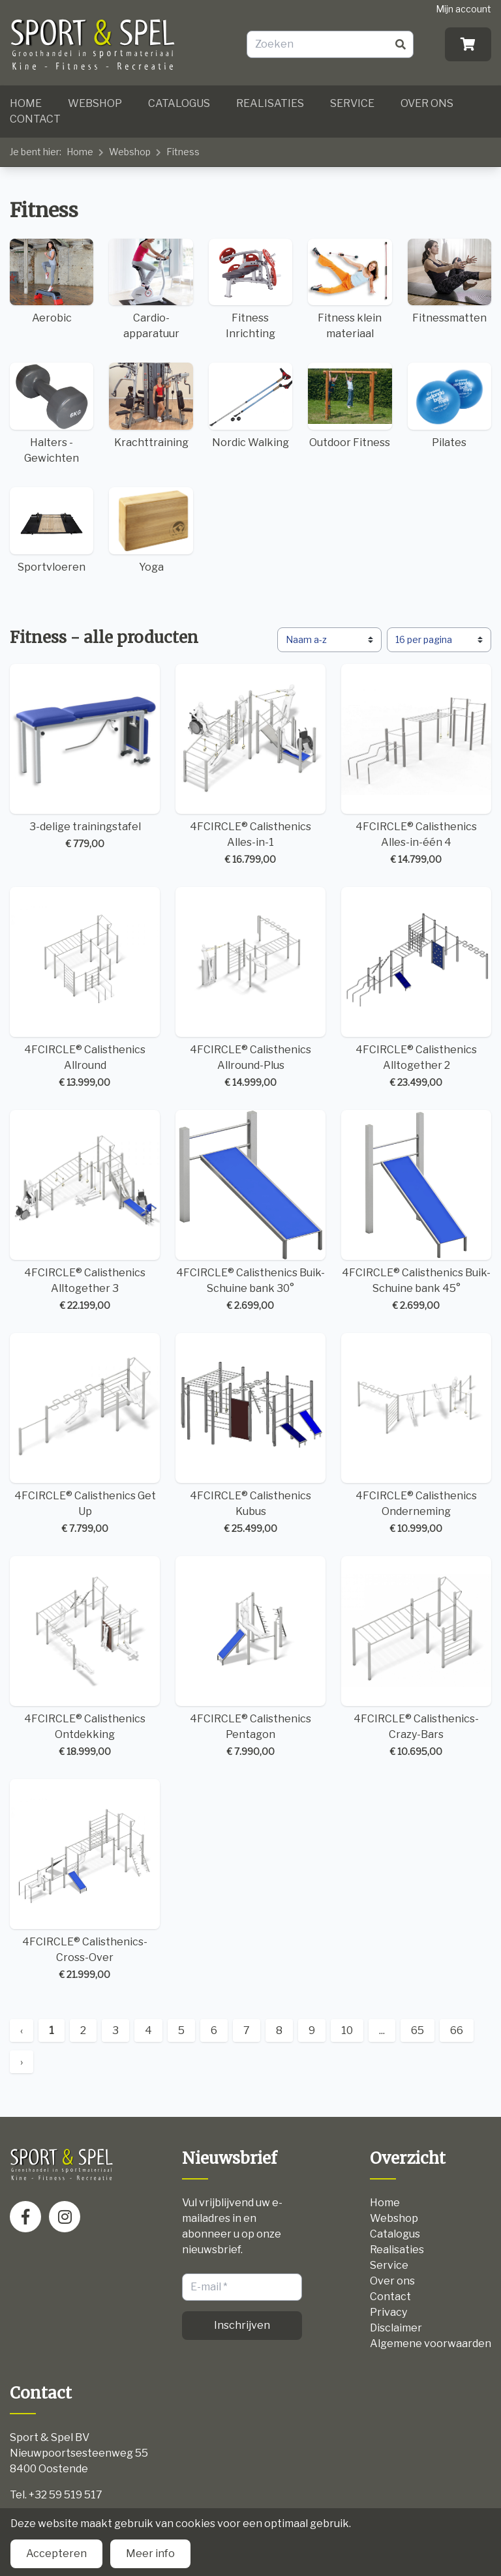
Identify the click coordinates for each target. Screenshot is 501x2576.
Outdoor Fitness (349, 406)
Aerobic (51, 282)
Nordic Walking (250, 406)
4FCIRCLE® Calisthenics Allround (85, 988)
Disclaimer (396, 2328)
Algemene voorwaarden (430, 2343)
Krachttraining (150, 406)
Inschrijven (242, 2325)
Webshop (95, 103)
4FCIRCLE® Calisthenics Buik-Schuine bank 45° (416, 1211)
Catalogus (179, 103)
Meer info (150, 2553)
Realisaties (270, 103)
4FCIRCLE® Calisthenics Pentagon (250, 1657)
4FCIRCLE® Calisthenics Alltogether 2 (416, 988)
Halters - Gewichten (51, 413)
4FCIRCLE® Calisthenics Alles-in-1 (250, 765)
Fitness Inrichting (250, 289)
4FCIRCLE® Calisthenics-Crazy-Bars (416, 1657)
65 (417, 2030)
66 (456, 2030)
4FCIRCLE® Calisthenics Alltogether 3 (85, 1211)
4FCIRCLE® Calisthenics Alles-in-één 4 (416, 765)
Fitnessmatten (449, 282)
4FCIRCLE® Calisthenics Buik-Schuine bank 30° (250, 1211)
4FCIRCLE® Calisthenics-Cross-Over (85, 1880)
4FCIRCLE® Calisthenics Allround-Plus (250, 988)
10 (347, 2030)
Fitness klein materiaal (349, 289)
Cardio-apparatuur (150, 289)
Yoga (150, 530)
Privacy (388, 2312)
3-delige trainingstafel (85, 757)
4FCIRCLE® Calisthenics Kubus (250, 1434)
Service (352, 103)
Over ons (427, 103)
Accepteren (56, 2553)
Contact (35, 119)
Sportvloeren (51, 530)
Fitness (183, 151)
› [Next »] (21, 2062)
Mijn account (463, 8)
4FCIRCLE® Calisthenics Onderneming (416, 1434)
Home (26, 103)
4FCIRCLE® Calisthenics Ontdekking (85, 1657)
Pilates (449, 406)
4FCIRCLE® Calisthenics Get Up (85, 1434)
